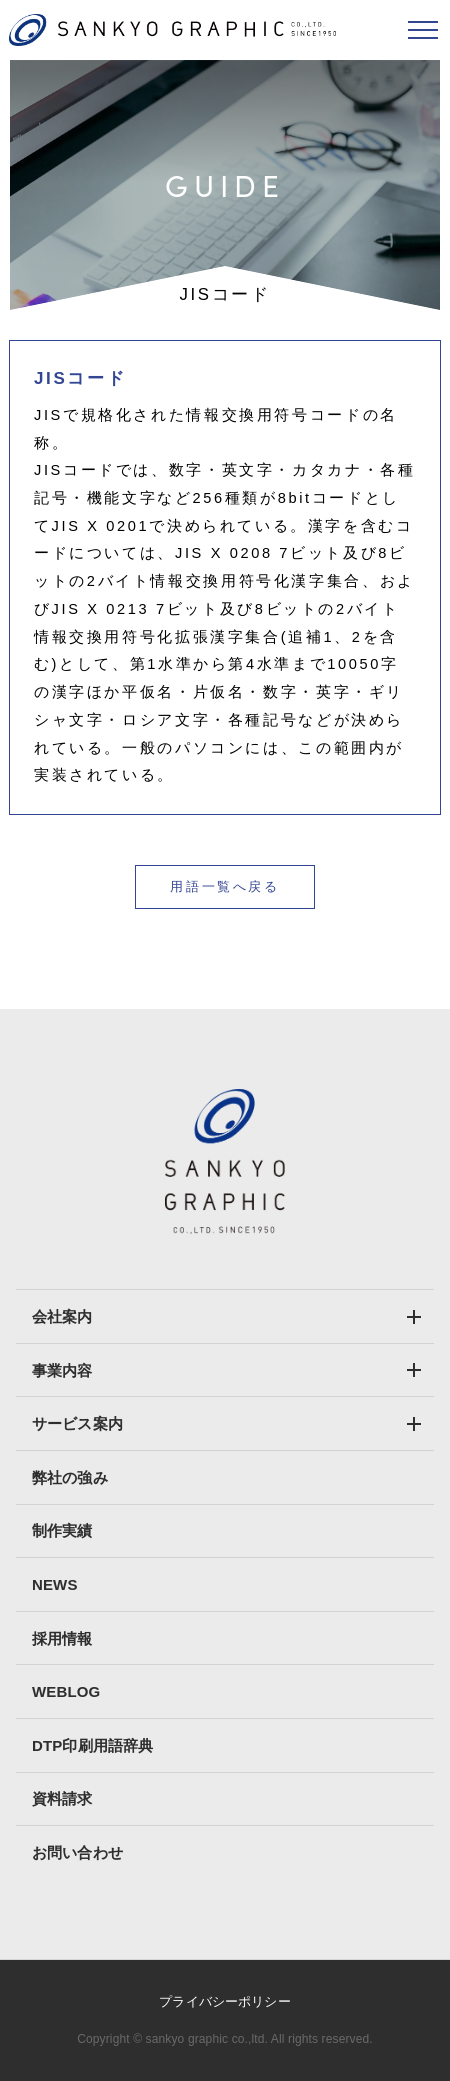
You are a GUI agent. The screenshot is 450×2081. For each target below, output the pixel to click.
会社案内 (62, 1316)
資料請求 (62, 1798)
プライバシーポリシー (224, 2001)
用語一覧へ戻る (224, 886)
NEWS (55, 1584)
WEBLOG (66, 1691)
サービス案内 (77, 1423)
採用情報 (62, 1638)
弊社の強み (70, 1477)
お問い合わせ (77, 1852)
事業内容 (62, 1370)
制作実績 (62, 1530)
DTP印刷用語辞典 (92, 1745)
